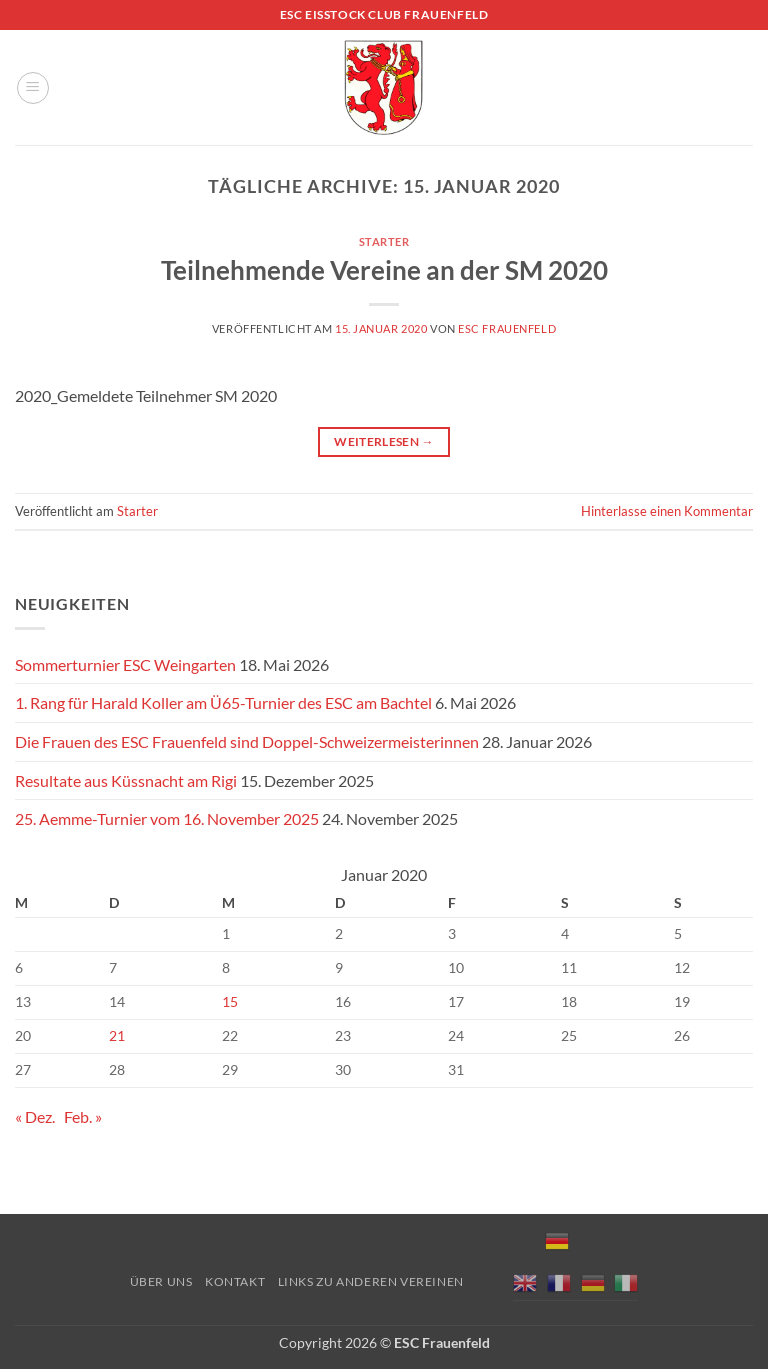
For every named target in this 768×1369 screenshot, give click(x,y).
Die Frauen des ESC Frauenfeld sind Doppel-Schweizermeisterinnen (247, 741)
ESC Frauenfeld (507, 328)
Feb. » (83, 1116)
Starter (384, 241)
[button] (33, 88)
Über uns (161, 1281)
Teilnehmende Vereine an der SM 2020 (384, 270)
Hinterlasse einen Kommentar (667, 511)
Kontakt (235, 1281)
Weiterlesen (384, 441)
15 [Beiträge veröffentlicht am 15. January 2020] (230, 1001)
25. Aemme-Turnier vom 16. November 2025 (167, 818)
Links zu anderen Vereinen (371, 1281)
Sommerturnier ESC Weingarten (125, 664)
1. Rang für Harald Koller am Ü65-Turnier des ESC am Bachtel (223, 702)
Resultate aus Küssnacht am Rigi (126, 780)
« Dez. (35, 1116)
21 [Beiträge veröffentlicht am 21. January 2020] (117, 1035)
